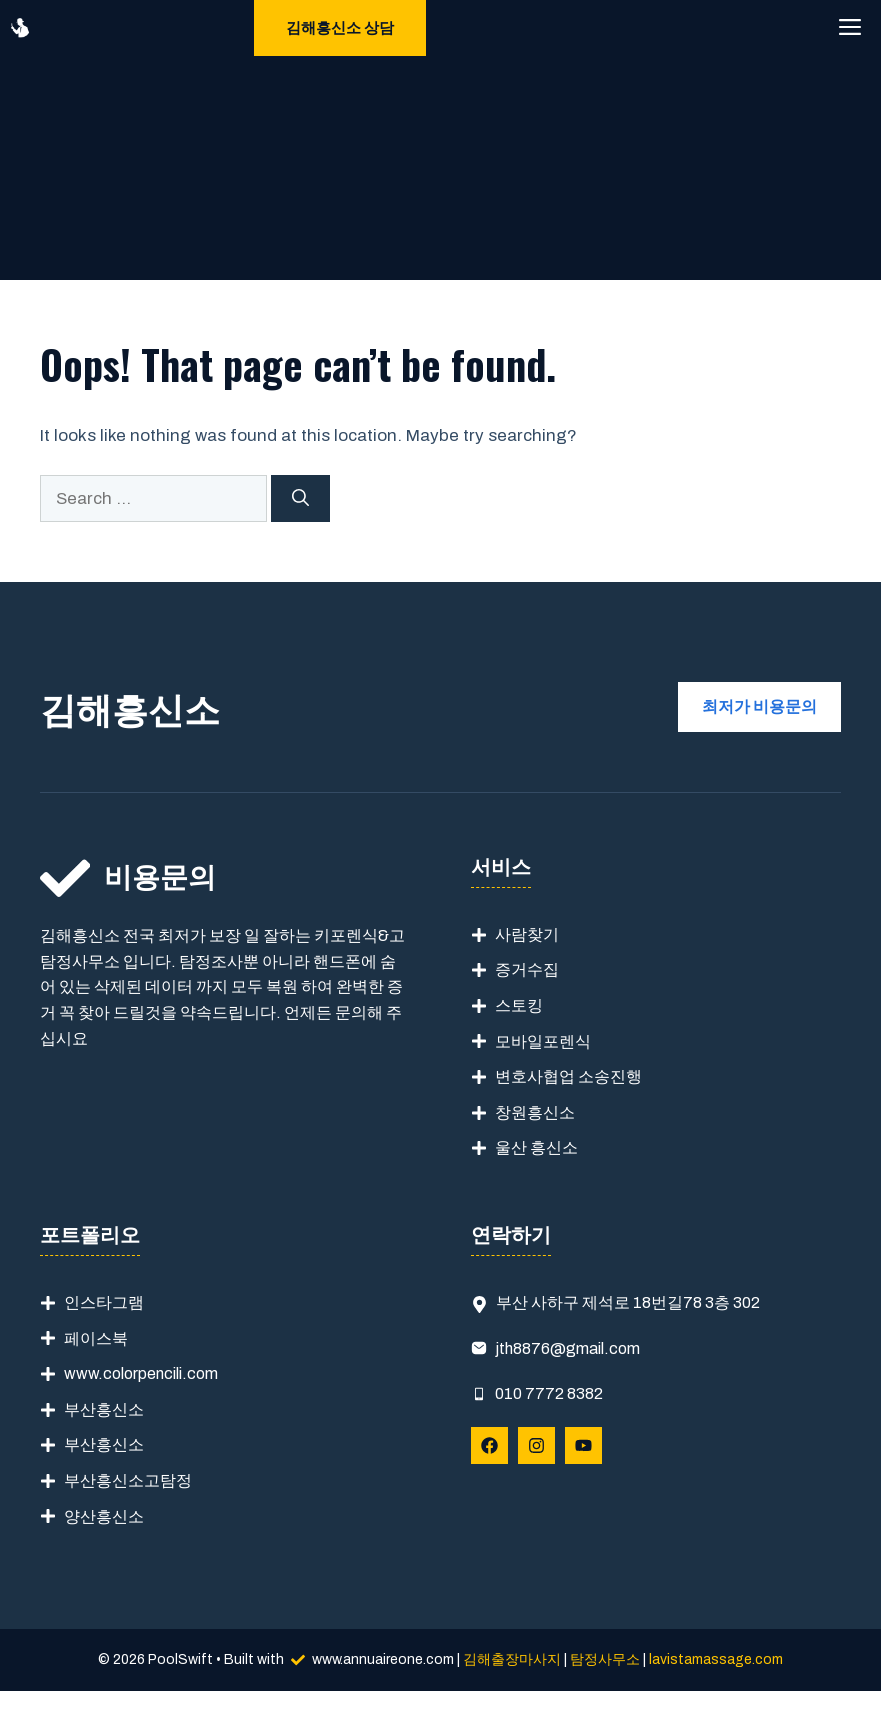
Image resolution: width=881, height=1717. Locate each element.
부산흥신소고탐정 (128, 1480)
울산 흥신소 (536, 1147)
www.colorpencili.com (141, 1373)
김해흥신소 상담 (340, 28)
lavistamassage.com (716, 1659)
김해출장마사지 (512, 1659)
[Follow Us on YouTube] (583, 1445)
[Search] (300, 499)
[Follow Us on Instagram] (536, 1445)
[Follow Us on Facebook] (489, 1445)
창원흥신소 (535, 1112)
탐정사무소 (605, 1659)
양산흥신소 (104, 1516)
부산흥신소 (104, 1409)
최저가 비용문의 (759, 706)
